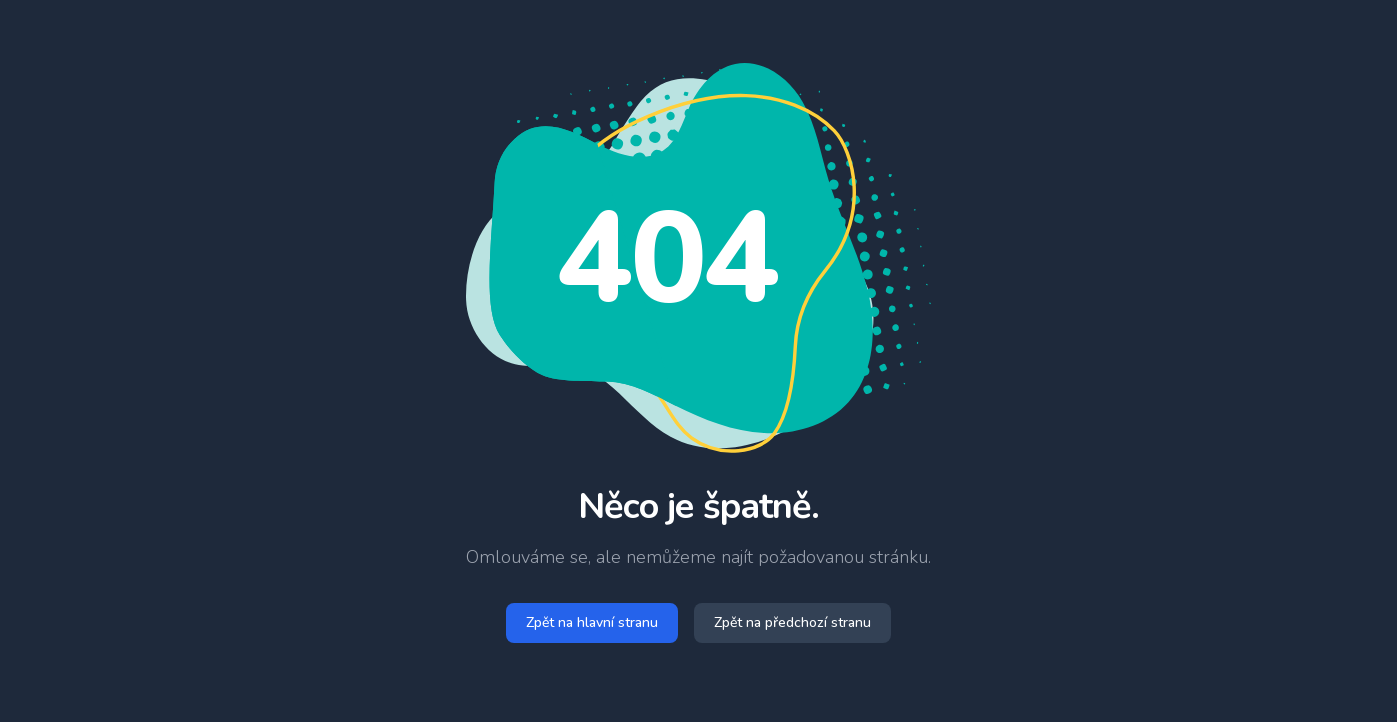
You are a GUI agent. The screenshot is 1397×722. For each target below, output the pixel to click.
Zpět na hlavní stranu (592, 622)
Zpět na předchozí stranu (792, 622)
